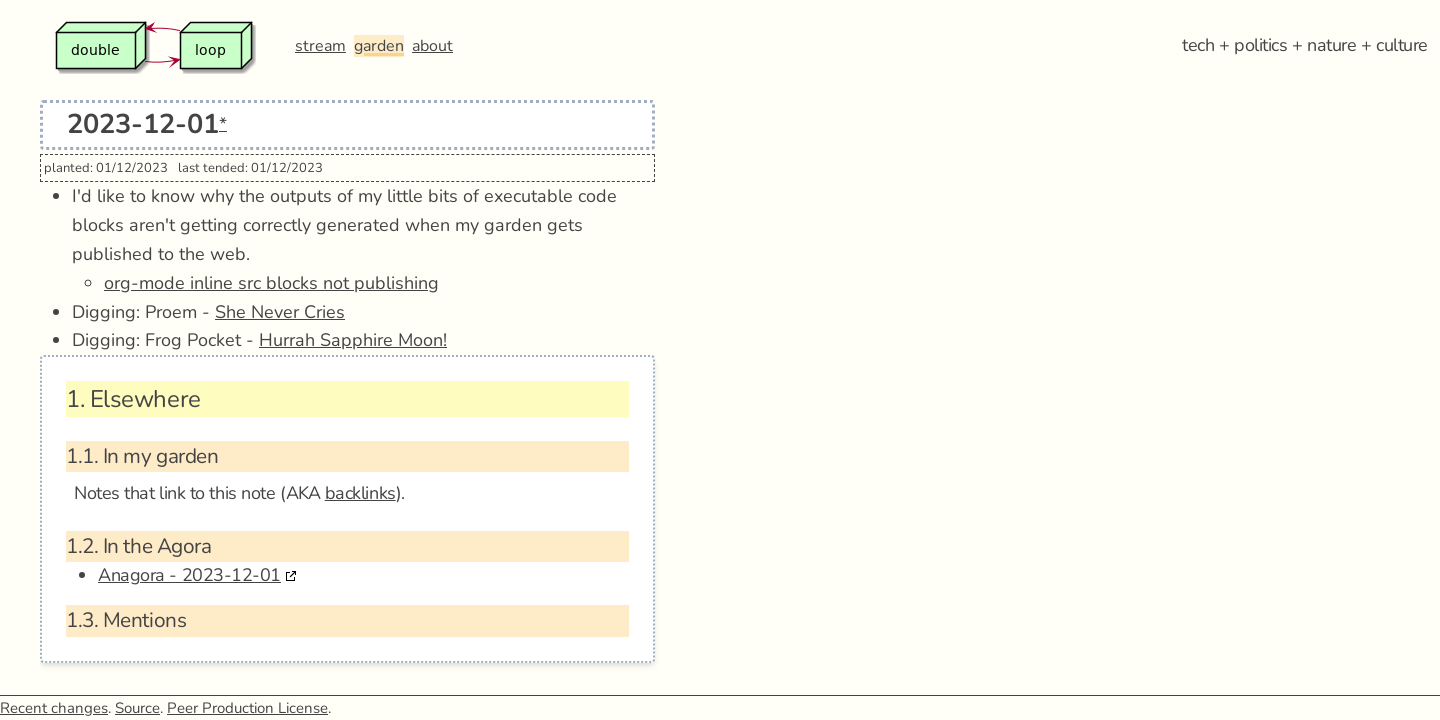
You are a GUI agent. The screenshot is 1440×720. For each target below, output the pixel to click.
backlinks (360, 493)
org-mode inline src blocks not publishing (271, 283)
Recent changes (54, 708)
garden (379, 46)
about (432, 46)
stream (320, 46)
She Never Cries (280, 312)
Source (137, 708)
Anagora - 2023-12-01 (189, 575)
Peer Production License (247, 708)
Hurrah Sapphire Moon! (353, 340)
